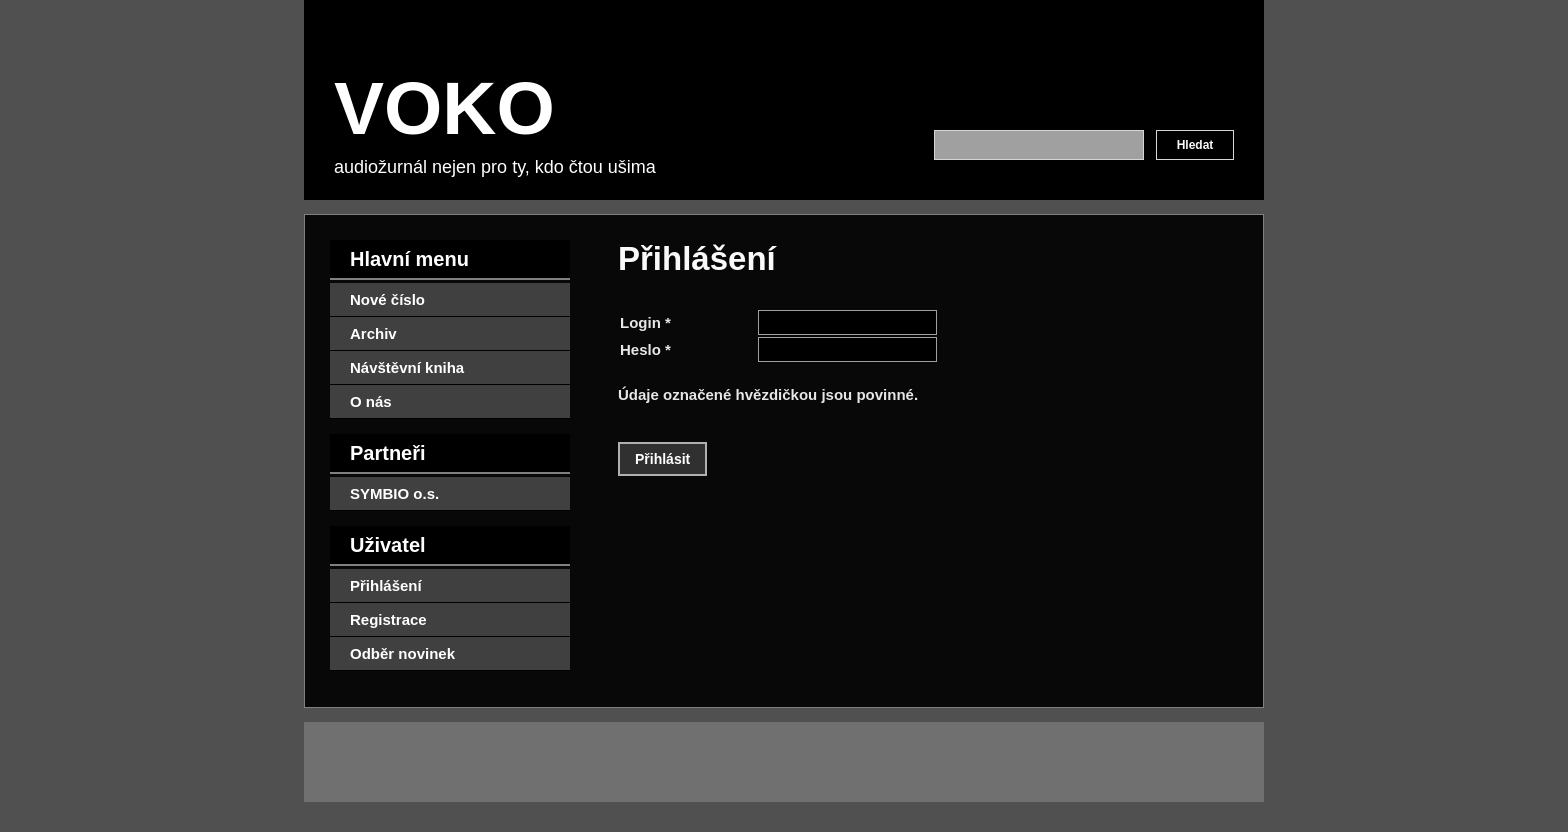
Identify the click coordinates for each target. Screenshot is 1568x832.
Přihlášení (386, 585)
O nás (371, 401)
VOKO (444, 108)
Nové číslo (387, 299)
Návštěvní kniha (407, 367)
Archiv (373, 333)
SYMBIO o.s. (394, 493)
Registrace (388, 619)
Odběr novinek (402, 653)
